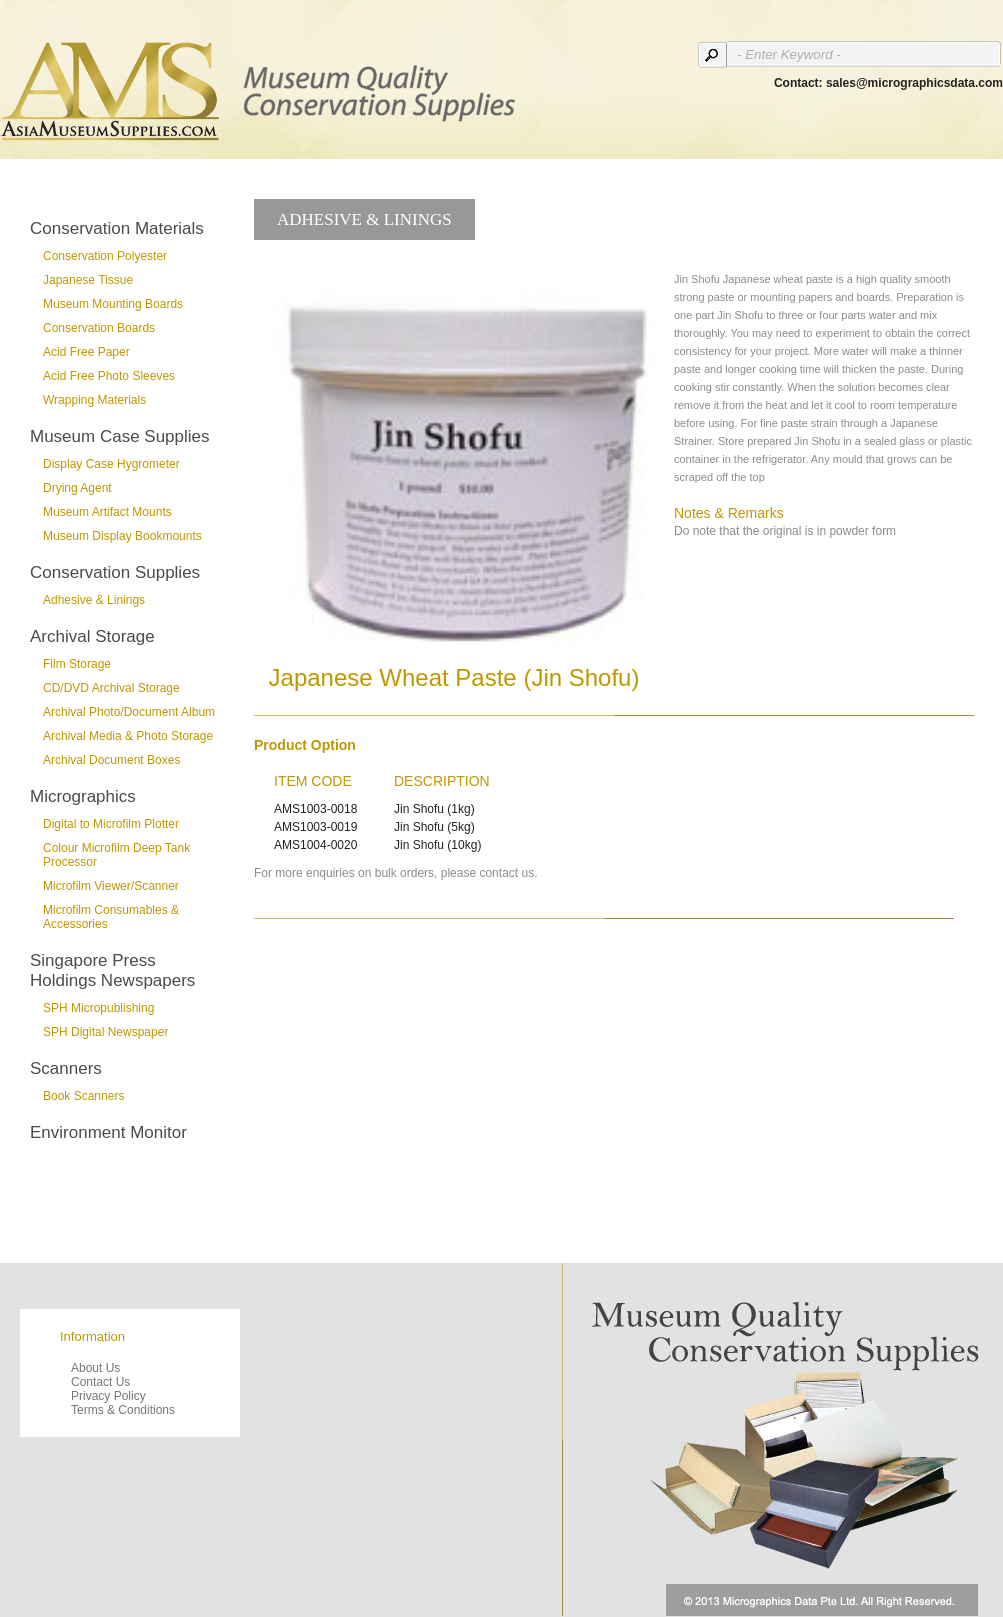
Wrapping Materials (94, 400)
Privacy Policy (108, 1396)
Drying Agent (77, 488)
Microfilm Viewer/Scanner (111, 886)
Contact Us (100, 1382)
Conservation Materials (117, 228)
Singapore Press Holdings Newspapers (112, 970)
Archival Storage (92, 636)
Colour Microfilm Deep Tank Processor (116, 855)
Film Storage (77, 664)
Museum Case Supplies (120, 436)
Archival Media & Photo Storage (128, 736)
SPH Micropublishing (98, 1008)
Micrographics (83, 796)
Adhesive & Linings (94, 600)
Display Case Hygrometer (111, 464)
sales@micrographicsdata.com (914, 83)
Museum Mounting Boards (113, 304)
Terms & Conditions (123, 1410)
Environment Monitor (108, 1132)
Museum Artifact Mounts (107, 512)
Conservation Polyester (105, 256)
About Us (95, 1368)
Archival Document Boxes (111, 760)
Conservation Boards (99, 328)
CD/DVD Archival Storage (111, 688)
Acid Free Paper (86, 352)
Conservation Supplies (115, 572)
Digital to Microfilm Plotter (111, 824)
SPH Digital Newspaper (105, 1032)
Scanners (66, 1068)
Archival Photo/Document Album (129, 712)
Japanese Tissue (88, 280)
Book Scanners (83, 1096)
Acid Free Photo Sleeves (109, 376)
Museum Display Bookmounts (122, 536)
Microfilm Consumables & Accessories (111, 917)
